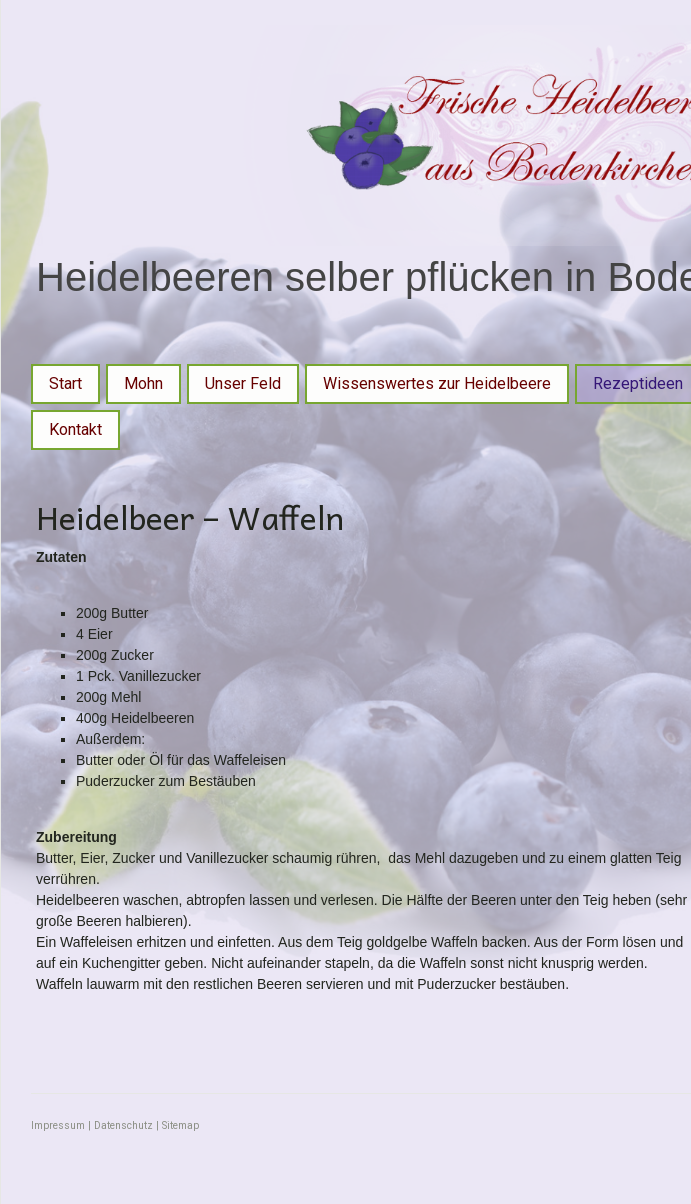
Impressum (58, 1125)
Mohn (143, 383)
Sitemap (180, 1125)
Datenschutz (123, 1125)
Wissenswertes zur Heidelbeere (437, 383)
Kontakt (75, 429)
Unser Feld (243, 383)
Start (65, 383)
